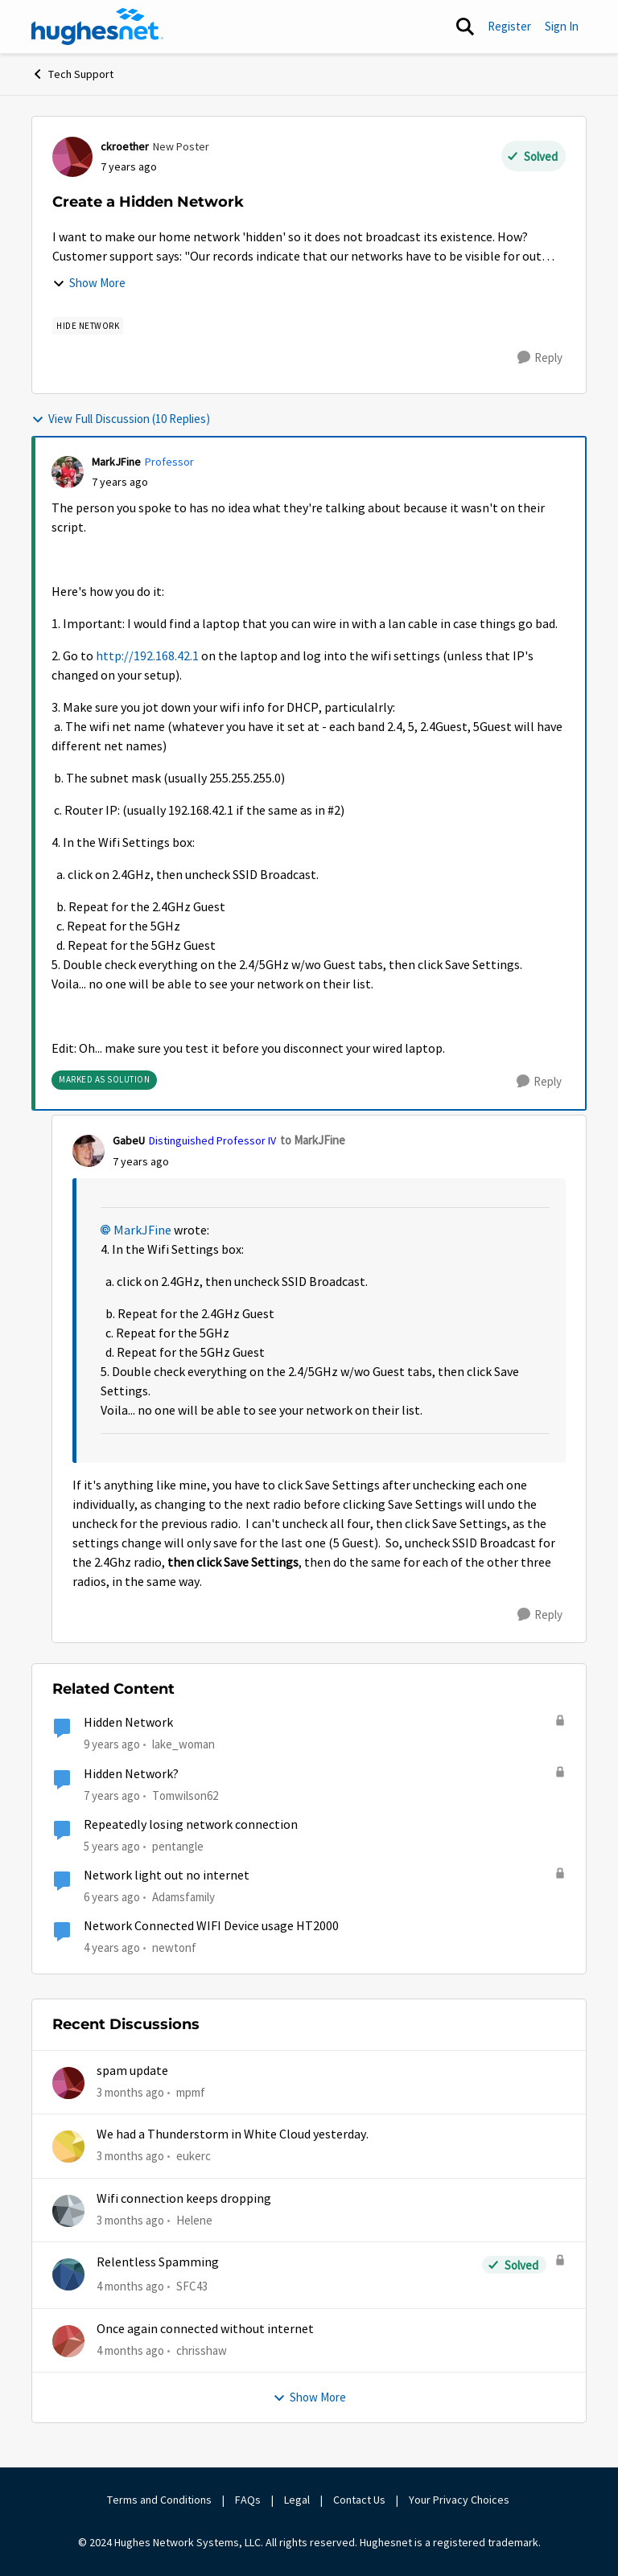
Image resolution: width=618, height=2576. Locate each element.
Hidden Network (128, 1723)
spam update (132, 2071)
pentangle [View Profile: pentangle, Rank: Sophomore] (178, 1846)
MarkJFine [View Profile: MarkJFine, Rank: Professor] (116, 461)
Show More (89, 282)
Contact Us (359, 2499)
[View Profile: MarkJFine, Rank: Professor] (68, 472)
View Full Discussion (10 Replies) (120, 418)
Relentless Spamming (158, 2262)
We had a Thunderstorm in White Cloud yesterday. (233, 2134)
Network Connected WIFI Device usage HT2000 (211, 1926)
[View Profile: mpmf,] (68, 2083)
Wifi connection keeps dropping (184, 2199)
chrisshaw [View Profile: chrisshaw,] (201, 2349)
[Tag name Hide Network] (87, 326)
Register (509, 26)
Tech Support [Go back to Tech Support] (72, 74)
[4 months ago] (130, 2287)
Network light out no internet (166, 1875)
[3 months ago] (130, 2093)
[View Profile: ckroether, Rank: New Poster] (72, 157)
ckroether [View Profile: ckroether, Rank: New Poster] (125, 146)
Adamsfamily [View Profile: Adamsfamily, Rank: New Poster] (183, 1896)
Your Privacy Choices (460, 2499)
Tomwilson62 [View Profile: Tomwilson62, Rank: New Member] (185, 1794)
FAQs (248, 2499)
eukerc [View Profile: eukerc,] (193, 2155)
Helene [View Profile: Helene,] (194, 2220)
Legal (297, 2499)
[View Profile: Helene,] (68, 2211)
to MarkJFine (312, 1140)
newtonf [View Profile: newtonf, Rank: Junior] (174, 1947)
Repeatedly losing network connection (191, 1825)
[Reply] (540, 358)
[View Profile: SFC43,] (68, 2274)
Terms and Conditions (159, 2499)
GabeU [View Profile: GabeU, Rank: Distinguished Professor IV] (129, 1140)
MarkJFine (142, 1230)
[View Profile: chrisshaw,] (68, 2341)
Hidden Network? (131, 1774)
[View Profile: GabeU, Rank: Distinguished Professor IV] (88, 1151)
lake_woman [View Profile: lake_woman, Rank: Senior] (183, 1744)
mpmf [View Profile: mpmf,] (190, 2092)
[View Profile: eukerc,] (68, 2146)
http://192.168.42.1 (147, 656)
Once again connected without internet (205, 2329)
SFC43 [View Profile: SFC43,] (192, 2286)
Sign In (562, 26)
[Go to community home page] (97, 26)
